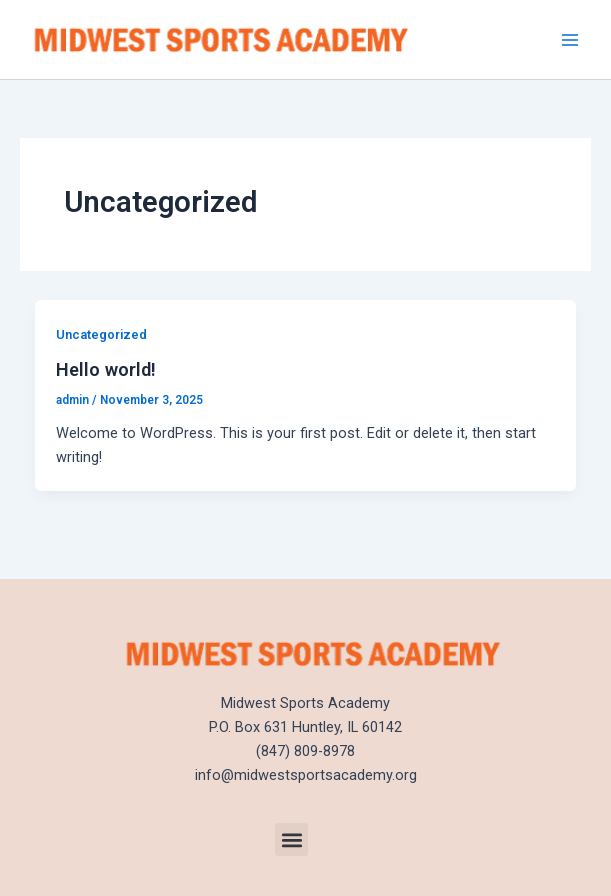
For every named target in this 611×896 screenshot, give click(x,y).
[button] (291, 839)
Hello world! (106, 369)
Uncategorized (101, 334)
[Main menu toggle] (570, 40)
